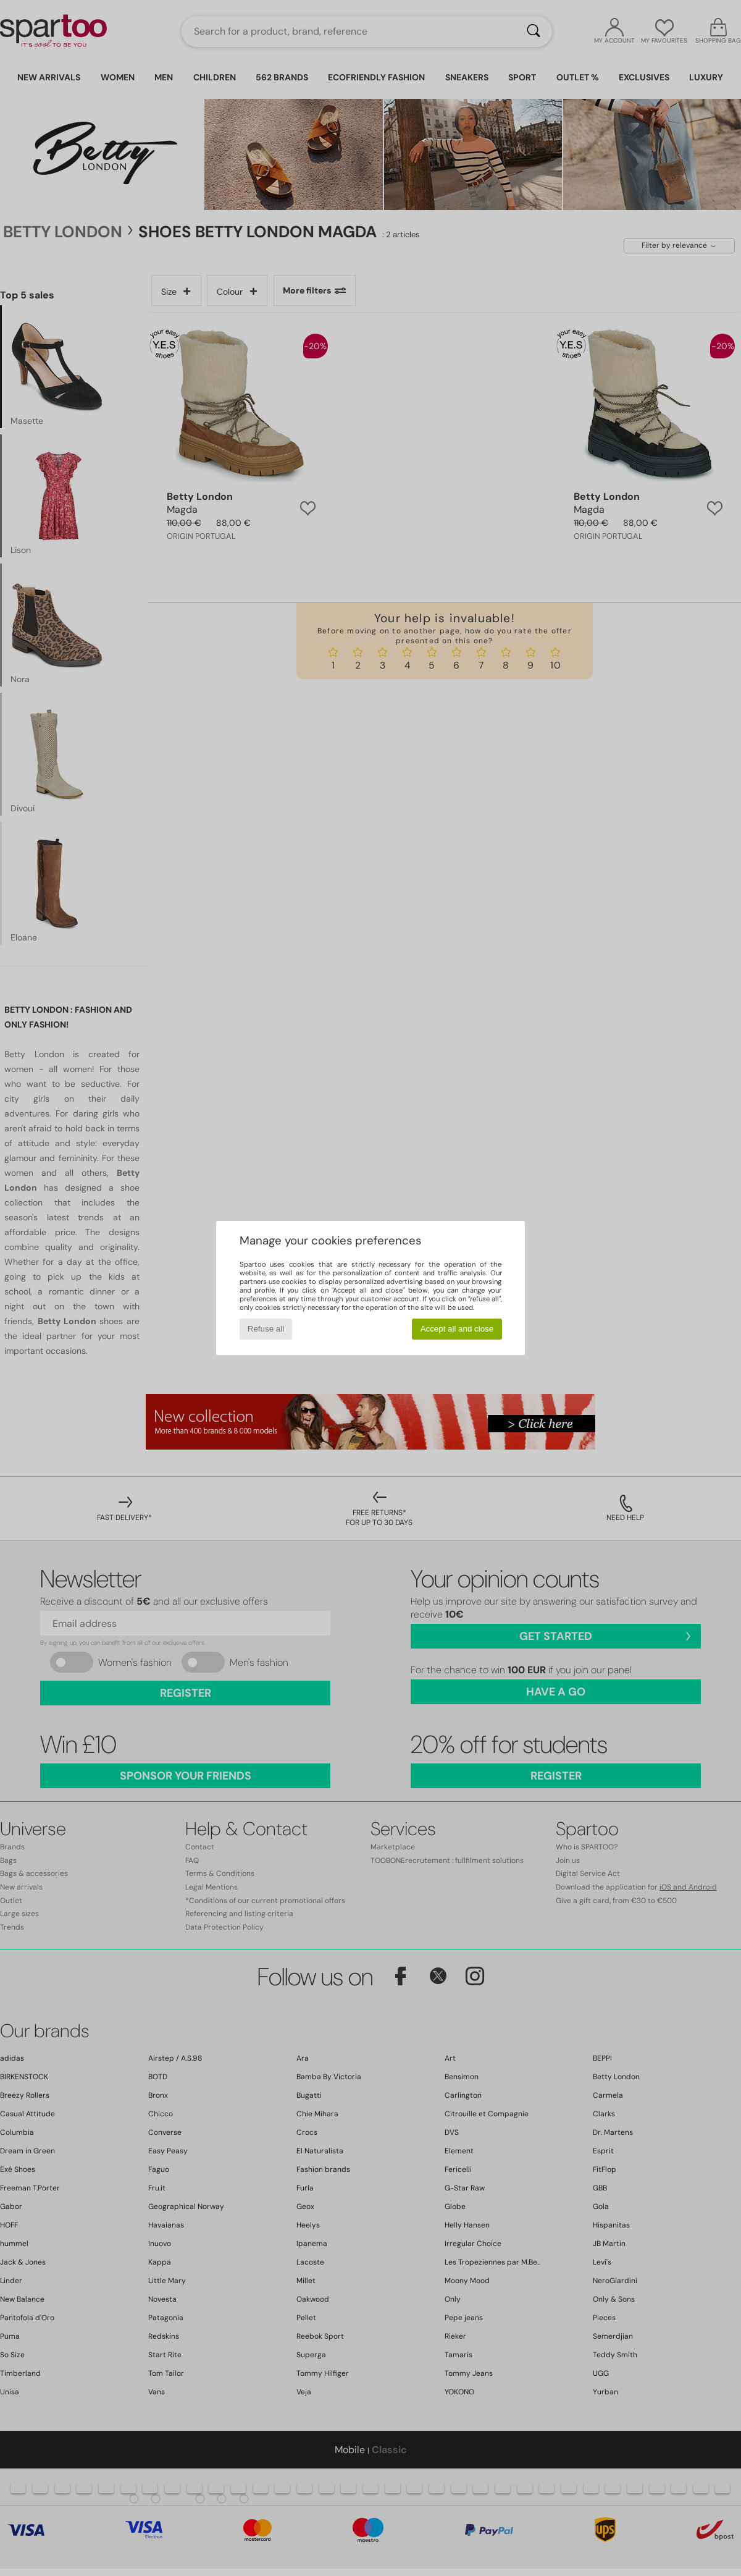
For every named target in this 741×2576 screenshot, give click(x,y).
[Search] (533, 31)
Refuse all (266, 1328)
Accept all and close (457, 1328)
